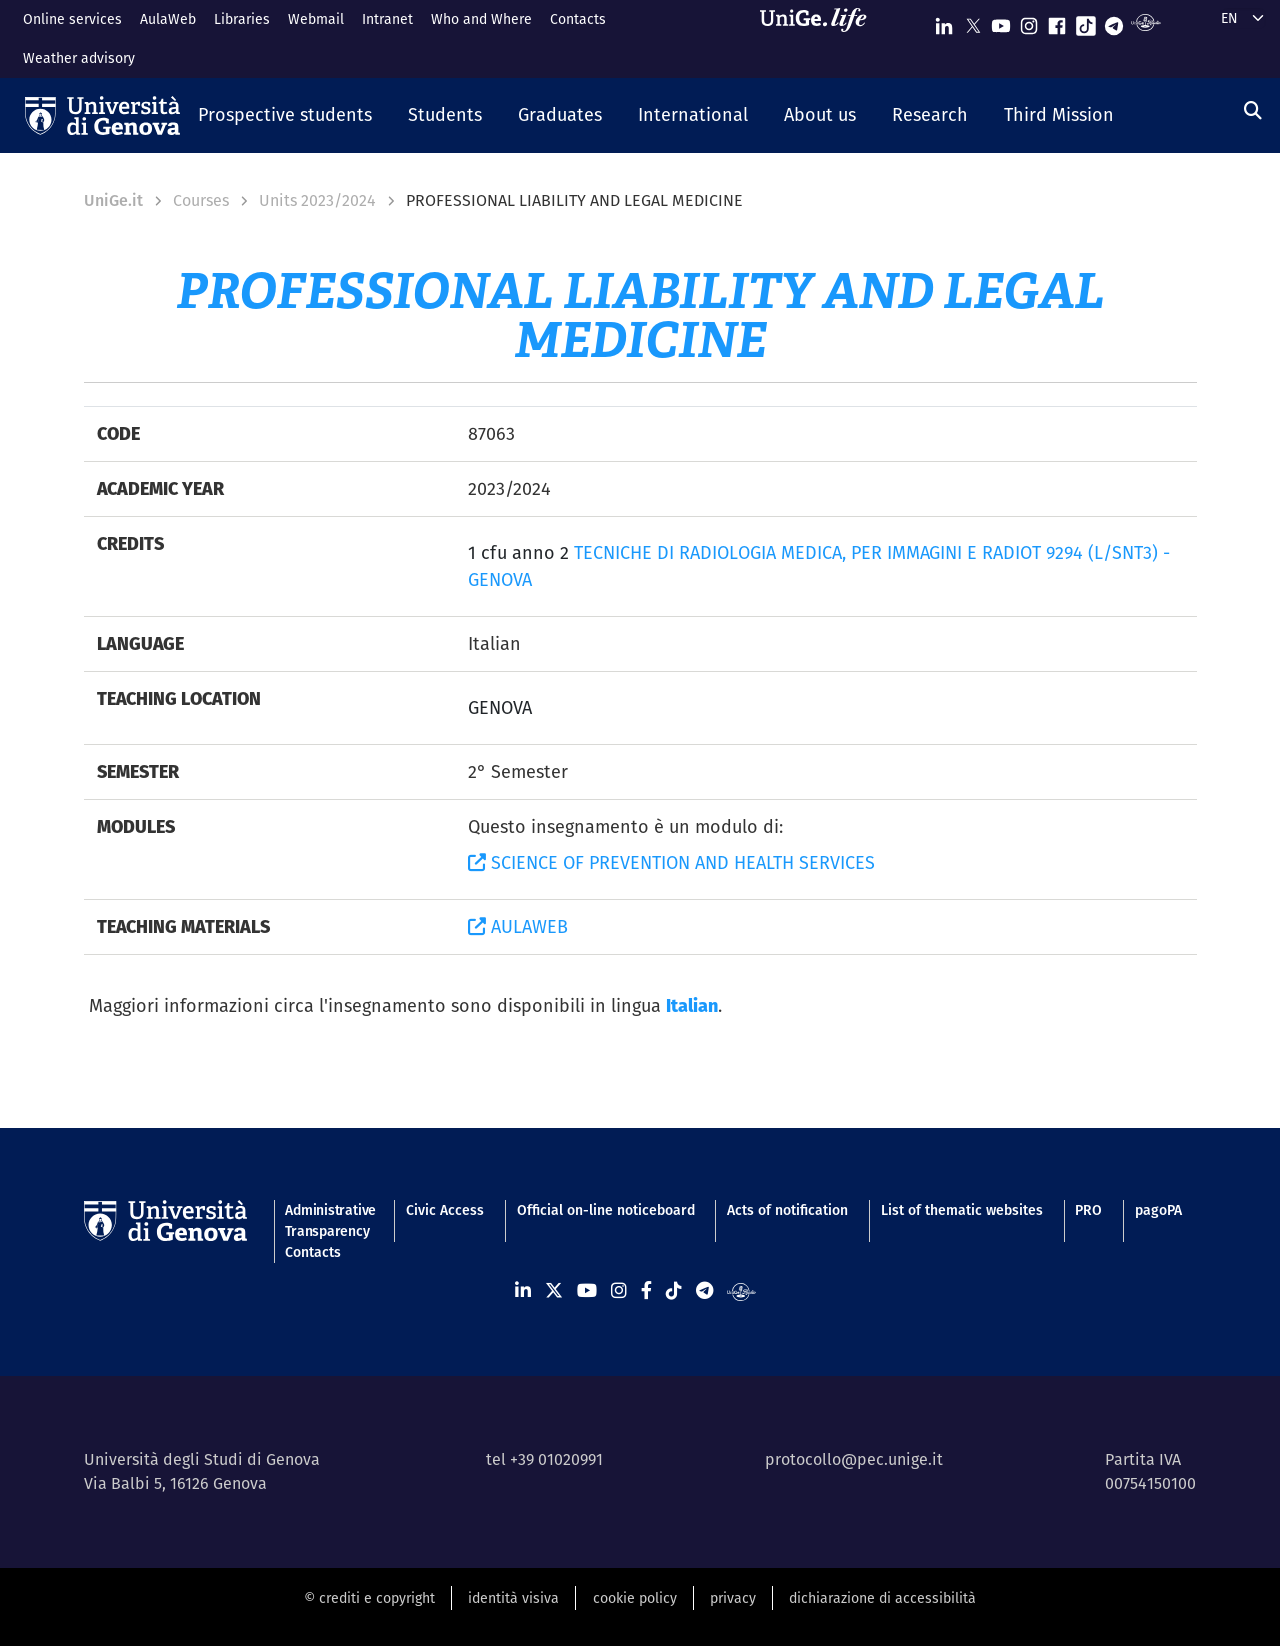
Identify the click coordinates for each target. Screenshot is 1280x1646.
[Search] (1253, 110)
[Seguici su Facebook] (1057, 21)
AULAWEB (518, 926)
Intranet (387, 19)
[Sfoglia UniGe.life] (820, 38)
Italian (692, 1005)
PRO (1088, 1210)
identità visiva (513, 1598)
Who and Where (481, 19)
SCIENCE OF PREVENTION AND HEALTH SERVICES (671, 862)
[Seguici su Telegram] (1114, 21)
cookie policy (635, 1598)
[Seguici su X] (973, 21)
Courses (201, 200)
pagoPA (1158, 1210)
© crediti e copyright (369, 1598)
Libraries (242, 19)
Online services (72, 19)
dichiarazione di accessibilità (882, 1598)
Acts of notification (787, 1210)
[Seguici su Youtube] (1001, 21)
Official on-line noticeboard (606, 1210)
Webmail (316, 19)
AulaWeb (168, 19)
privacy (733, 1598)
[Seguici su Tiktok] (1086, 21)
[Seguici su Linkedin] (944, 21)
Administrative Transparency (329, 1220)
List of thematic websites (962, 1210)
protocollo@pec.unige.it (854, 1459)
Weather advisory (79, 58)
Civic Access (445, 1210)
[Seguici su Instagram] (1029, 21)
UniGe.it (113, 200)
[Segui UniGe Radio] (1145, 21)
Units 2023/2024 (317, 200)
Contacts (578, 19)
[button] (285, 116)
